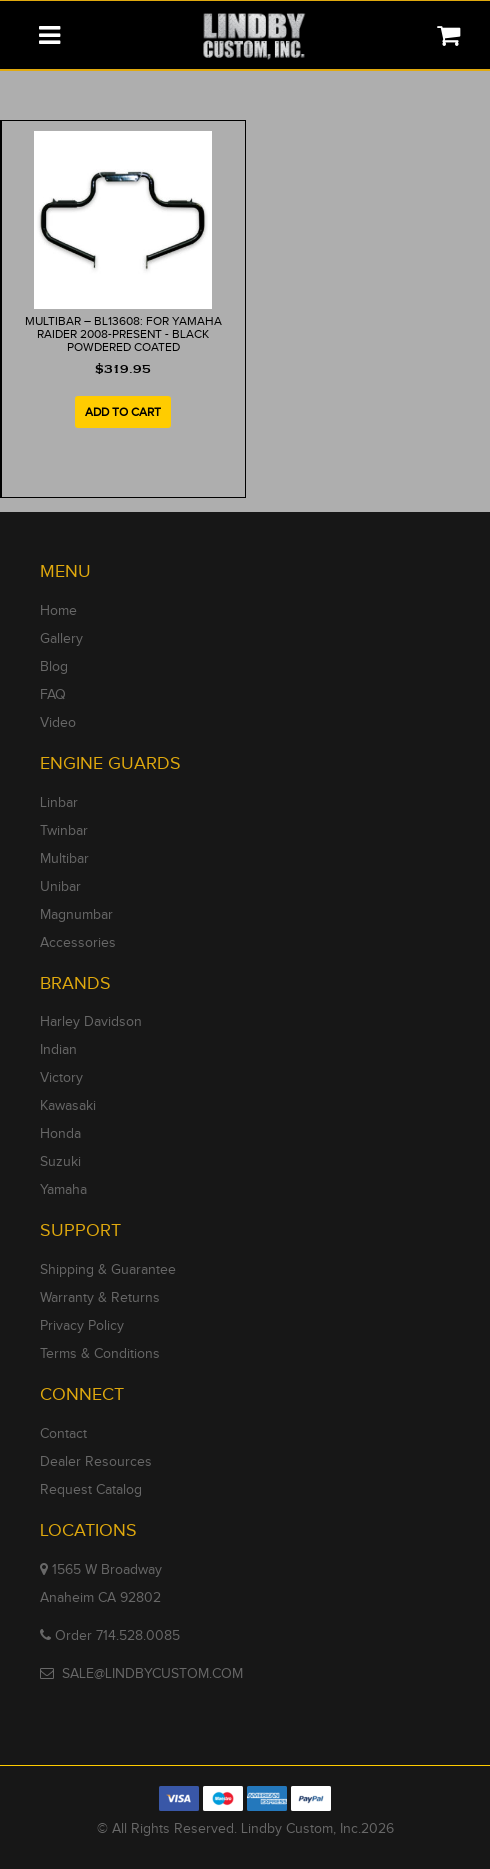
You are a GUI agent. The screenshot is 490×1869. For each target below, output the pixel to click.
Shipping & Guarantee (108, 1270)
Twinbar (64, 831)
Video (58, 723)
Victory (61, 1078)
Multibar (64, 859)
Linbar (59, 803)
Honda (60, 1134)
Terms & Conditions (100, 1354)
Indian (58, 1050)
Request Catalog (91, 1490)
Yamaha (63, 1190)
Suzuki (60, 1162)
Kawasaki (68, 1106)
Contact (63, 1434)
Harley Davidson (91, 1022)
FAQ (53, 695)
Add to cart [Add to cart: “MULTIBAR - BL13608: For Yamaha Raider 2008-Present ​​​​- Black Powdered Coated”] (123, 412)
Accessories (78, 943)
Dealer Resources (96, 1462)
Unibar (60, 887)
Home (58, 611)
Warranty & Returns (100, 1298)
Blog (54, 667)
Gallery (61, 639)
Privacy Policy (82, 1326)
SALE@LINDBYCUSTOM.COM (152, 1674)
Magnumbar (76, 915)
